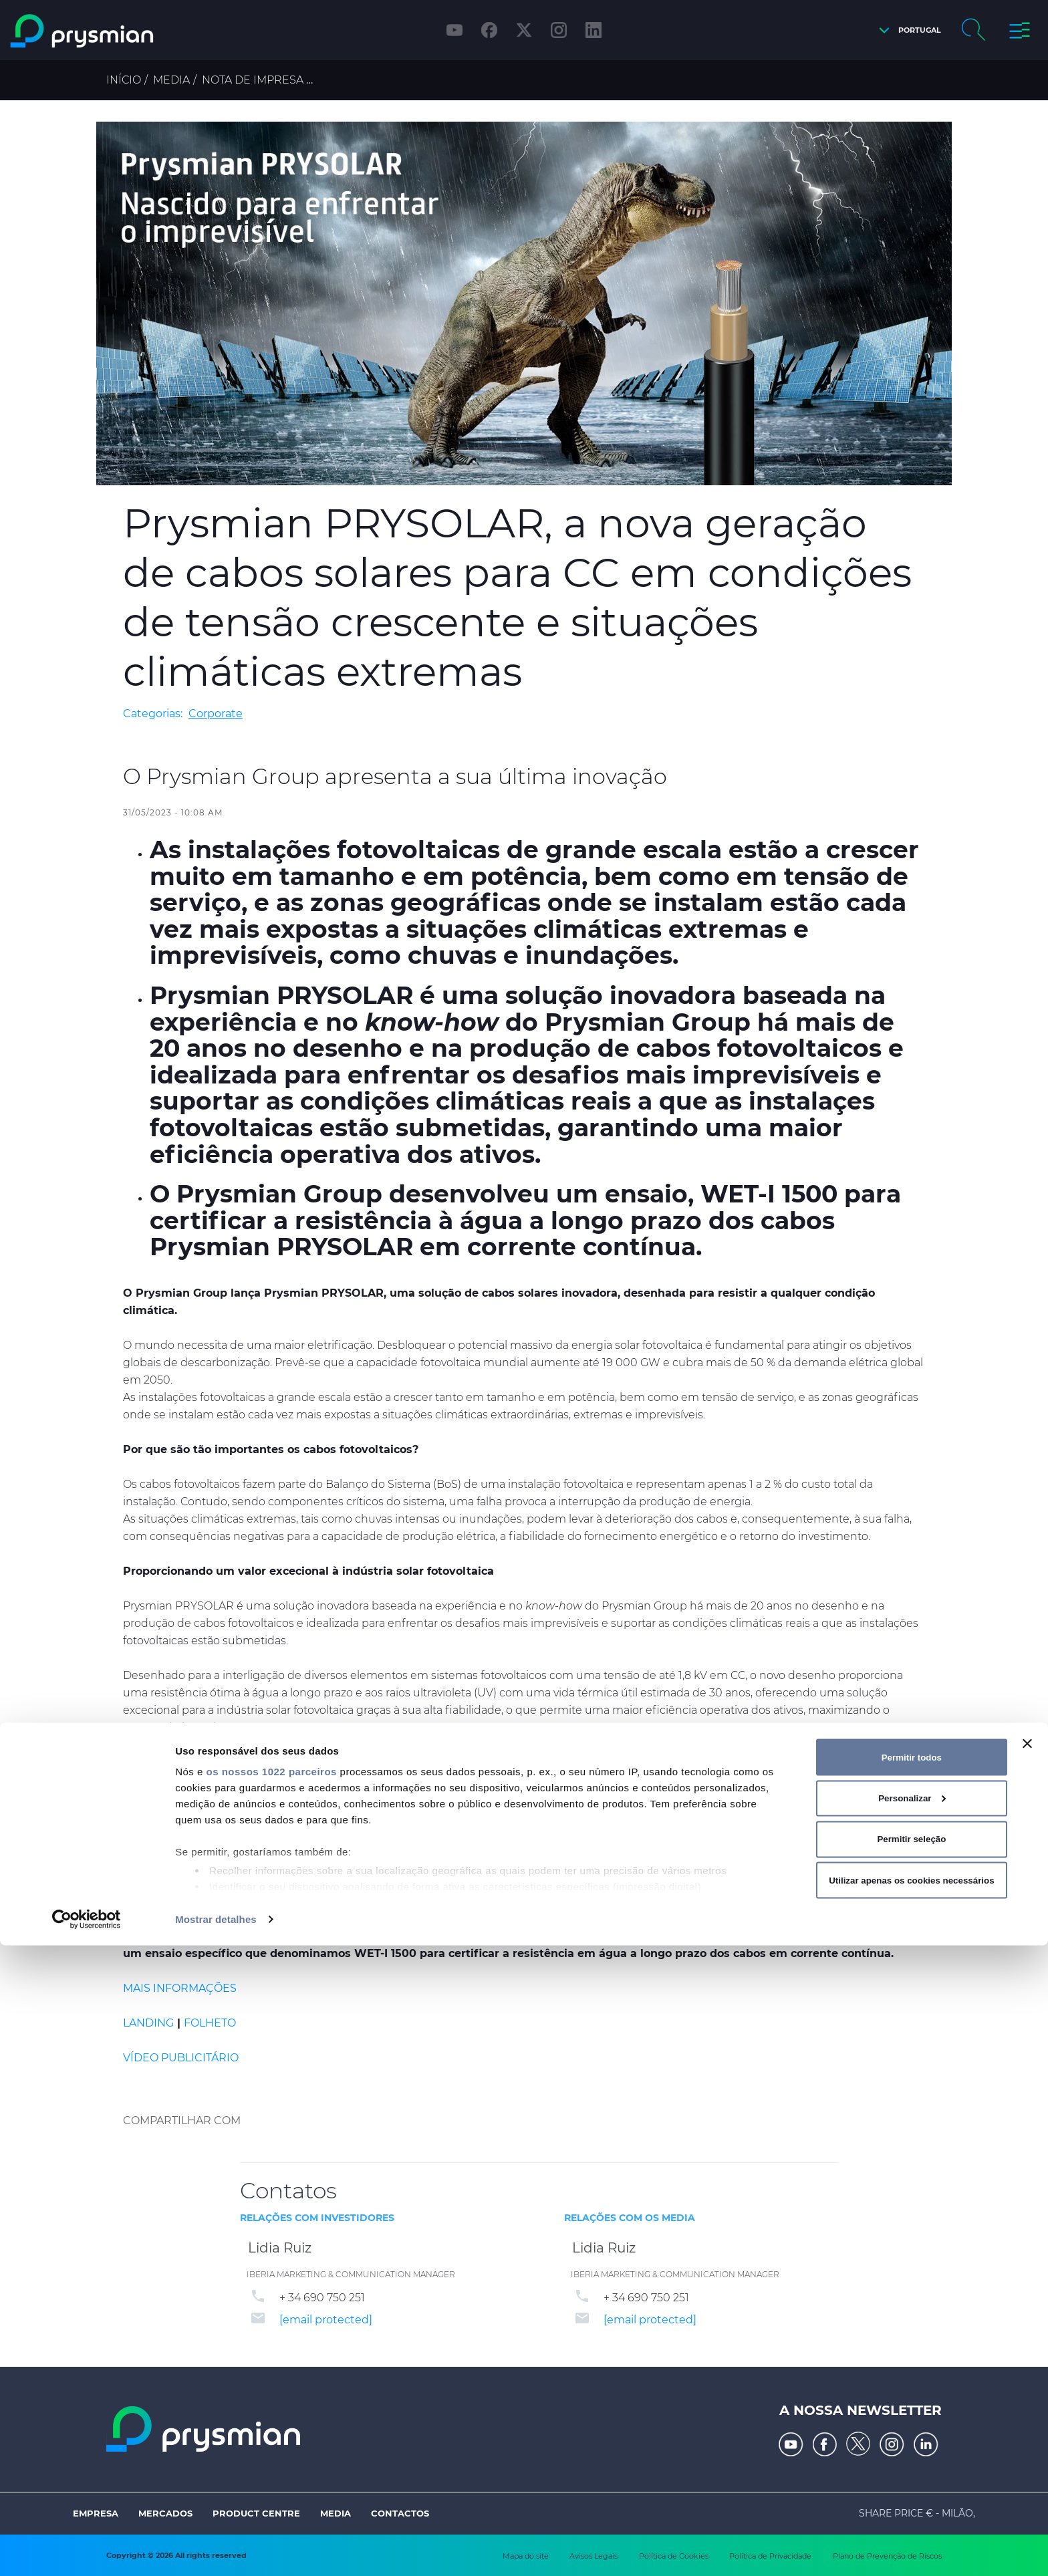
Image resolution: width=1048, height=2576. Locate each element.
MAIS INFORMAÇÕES (180, 1988)
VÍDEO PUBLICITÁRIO (181, 2057)
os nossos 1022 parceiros (271, 2402)
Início (123, 80)
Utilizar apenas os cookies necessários (911, 2510)
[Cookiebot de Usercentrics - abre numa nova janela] (86, 2550)
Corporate (215, 713)
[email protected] (325, 2319)
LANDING (148, 2023)
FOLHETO (210, 2023)
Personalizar (912, 2429)
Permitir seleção (911, 2469)
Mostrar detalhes (216, 2549)
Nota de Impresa (252, 80)
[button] (906, 30)
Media (171, 80)
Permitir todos (912, 2387)
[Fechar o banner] (1027, 2374)
